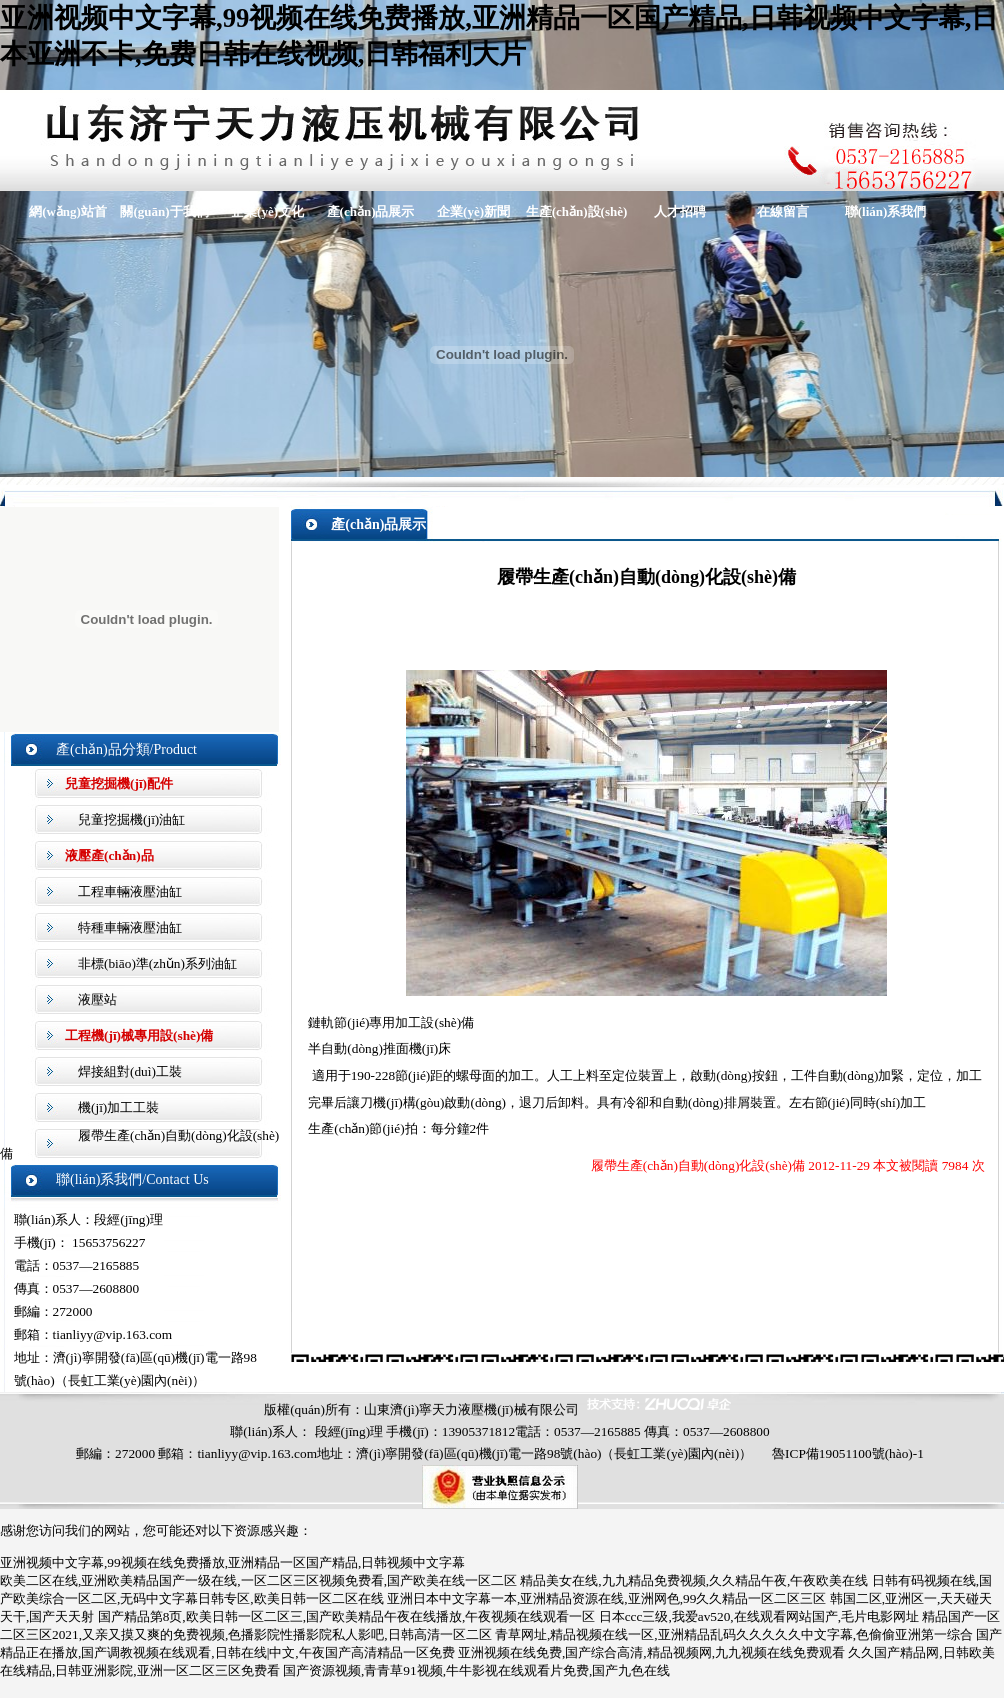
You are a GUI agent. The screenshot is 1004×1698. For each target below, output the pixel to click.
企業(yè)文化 (267, 211)
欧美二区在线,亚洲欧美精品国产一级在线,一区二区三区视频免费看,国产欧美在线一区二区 (258, 1580)
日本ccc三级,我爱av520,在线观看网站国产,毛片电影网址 (759, 1616)
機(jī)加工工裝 (118, 1107)
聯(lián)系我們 (886, 211)
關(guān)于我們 (164, 211)
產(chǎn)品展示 (371, 211)
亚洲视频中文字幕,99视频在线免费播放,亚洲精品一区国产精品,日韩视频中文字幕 (232, 1562)
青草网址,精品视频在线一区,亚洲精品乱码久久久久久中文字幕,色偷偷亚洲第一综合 (734, 1634)
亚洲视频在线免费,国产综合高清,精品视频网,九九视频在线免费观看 (651, 1652)
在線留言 (783, 211)
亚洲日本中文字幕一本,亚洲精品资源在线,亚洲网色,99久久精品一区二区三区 (606, 1598)
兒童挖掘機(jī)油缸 (131, 819)
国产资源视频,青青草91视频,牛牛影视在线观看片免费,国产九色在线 (476, 1670)
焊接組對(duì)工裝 (130, 1071)
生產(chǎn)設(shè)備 (577, 218)
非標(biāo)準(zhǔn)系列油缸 (157, 963)
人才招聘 (680, 211)
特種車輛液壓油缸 (130, 927)
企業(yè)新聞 (473, 211)
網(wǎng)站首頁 (61, 218)
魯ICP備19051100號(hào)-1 (848, 1453)
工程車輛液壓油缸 (130, 891)
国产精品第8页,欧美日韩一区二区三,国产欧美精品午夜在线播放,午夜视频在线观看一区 (347, 1616)
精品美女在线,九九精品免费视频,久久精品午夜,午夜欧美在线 (694, 1580)
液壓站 (97, 999)
